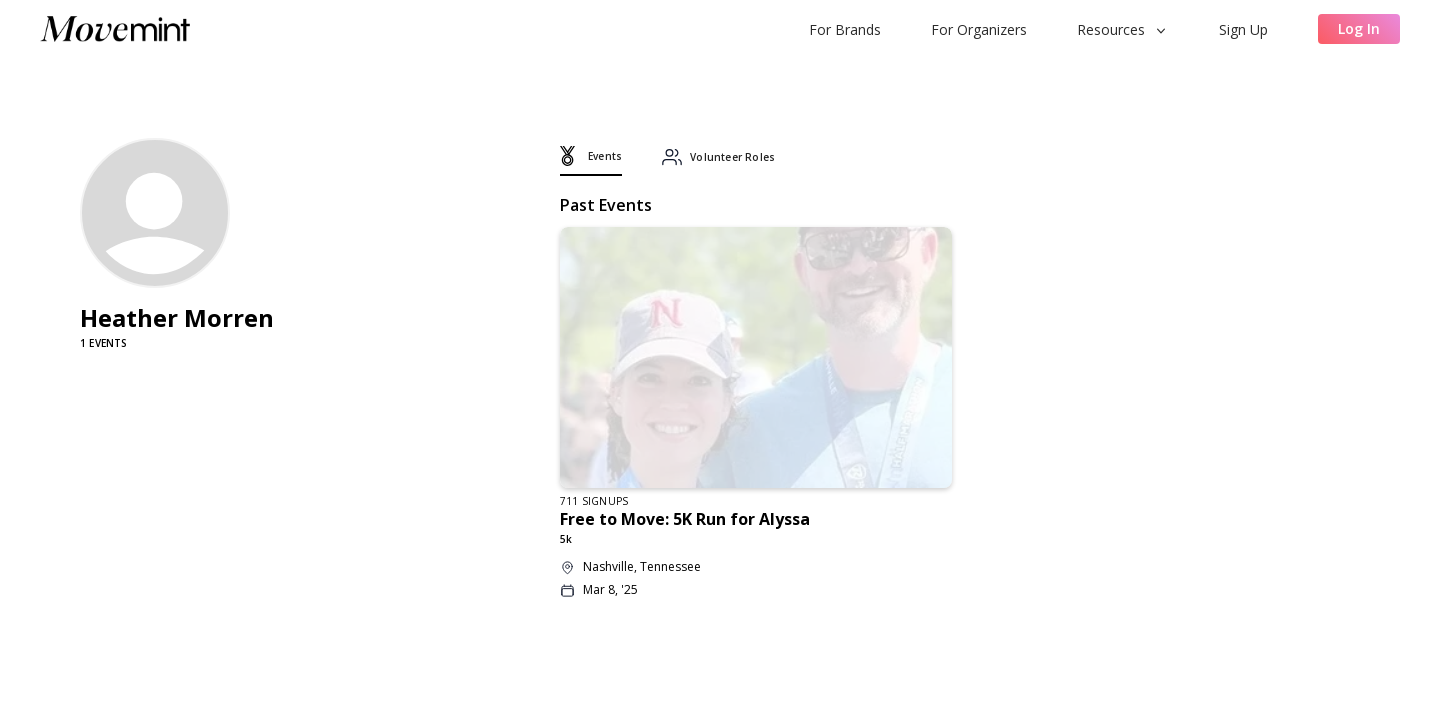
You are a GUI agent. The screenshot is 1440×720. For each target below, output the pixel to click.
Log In (1359, 28)
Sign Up (1243, 29)
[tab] (591, 161)
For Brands (845, 29)
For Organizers (979, 29)
